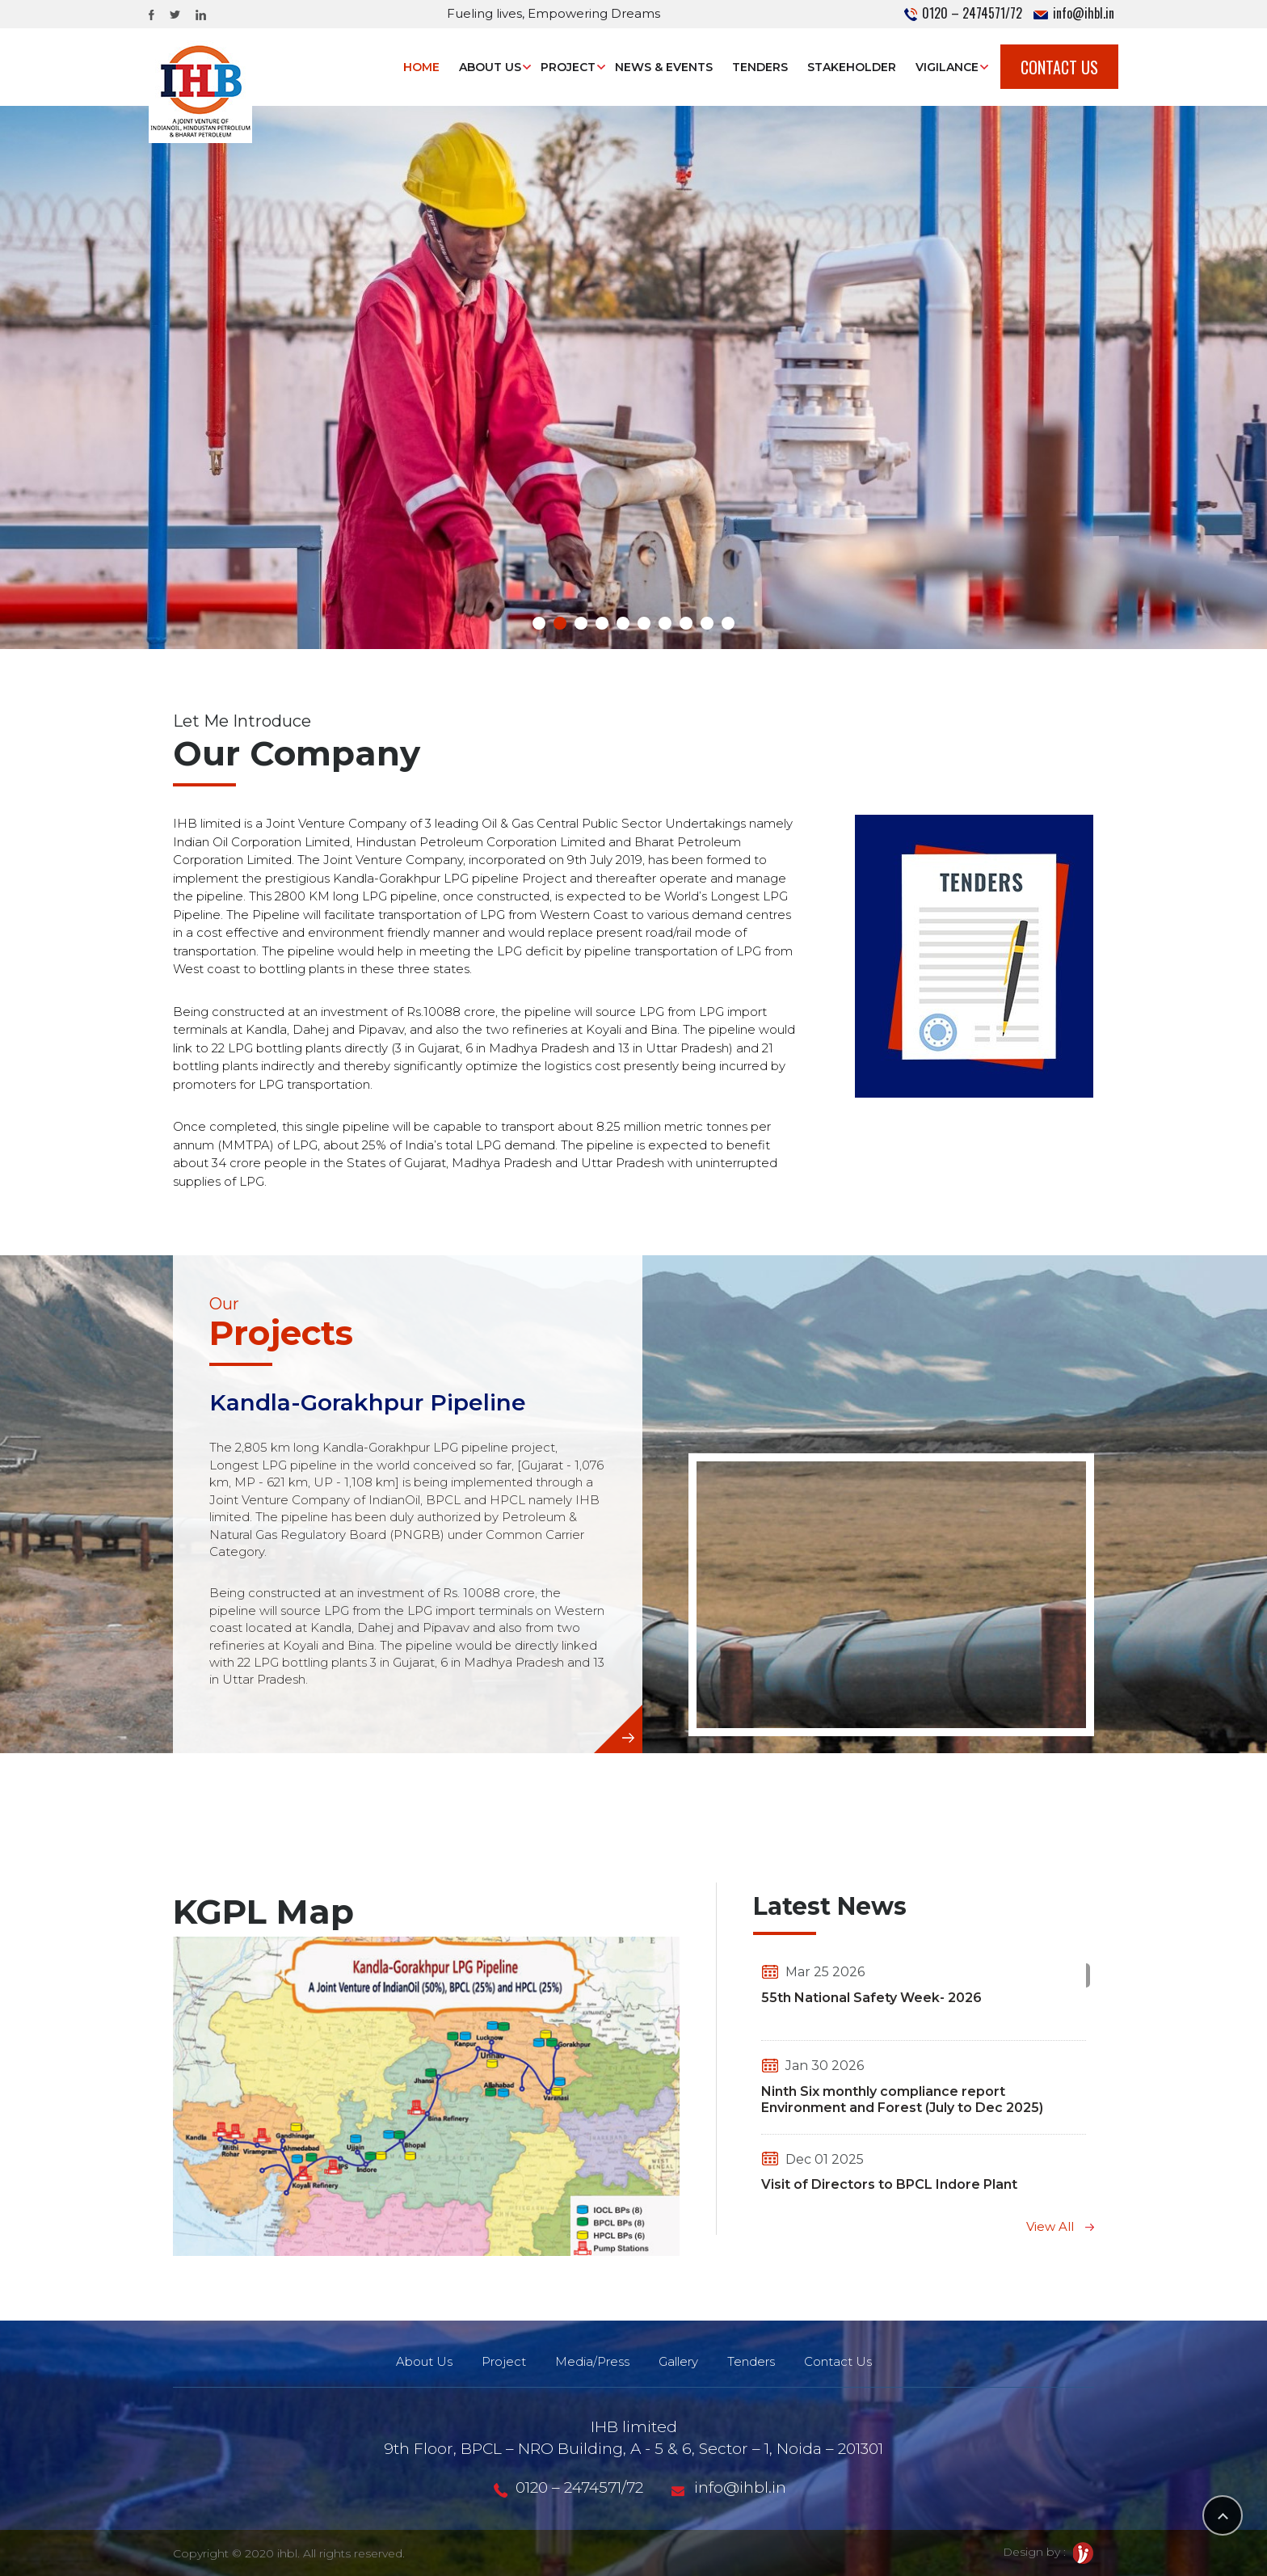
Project (568, 67)
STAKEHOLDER (851, 67)
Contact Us (1059, 67)
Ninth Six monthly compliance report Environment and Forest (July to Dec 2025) (902, 2100)
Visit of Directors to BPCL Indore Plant (889, 2184)
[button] (538, 623)
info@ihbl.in (1073, 13)
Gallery (678, 2361)
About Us (490, 67)
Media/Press (592, 2361)
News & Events (664, 67)
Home (421, 67)
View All (1060, 2226)
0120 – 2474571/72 (963, 13)
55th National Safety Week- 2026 (871, 1997)
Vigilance (947, 67)
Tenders (760, 67)
